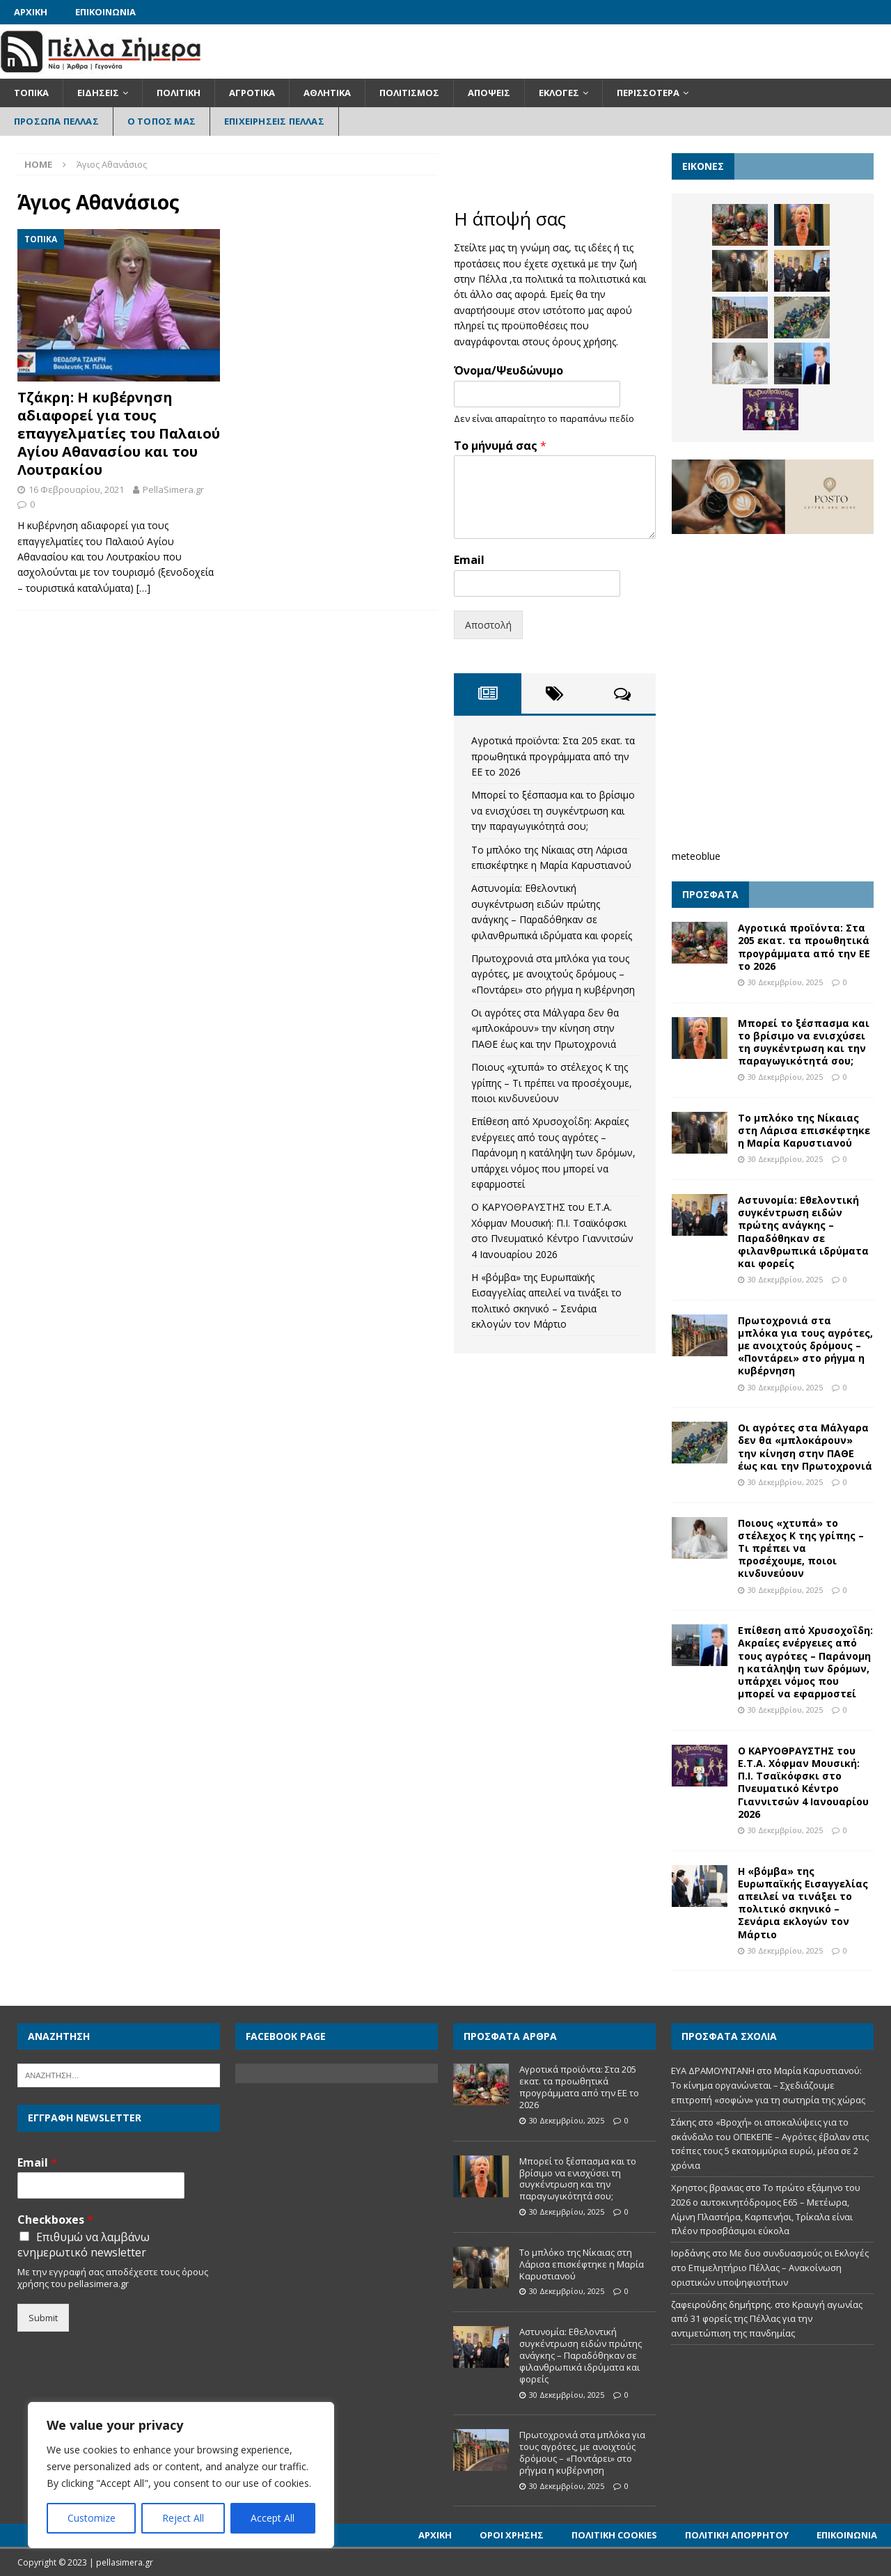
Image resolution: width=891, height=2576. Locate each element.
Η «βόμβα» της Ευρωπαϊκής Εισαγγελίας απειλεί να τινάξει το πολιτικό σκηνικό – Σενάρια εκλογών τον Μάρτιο (803, 1902)
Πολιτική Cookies (614, 2535)
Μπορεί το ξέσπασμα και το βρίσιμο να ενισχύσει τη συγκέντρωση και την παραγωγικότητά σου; (553, 810)
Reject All (183, 2517)
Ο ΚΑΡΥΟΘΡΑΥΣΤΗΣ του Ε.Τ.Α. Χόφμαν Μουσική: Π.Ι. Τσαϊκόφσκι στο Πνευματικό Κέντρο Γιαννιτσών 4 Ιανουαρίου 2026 (803, 1782)
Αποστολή (488, 624)
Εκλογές (559, 92)
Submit (43, 2317)
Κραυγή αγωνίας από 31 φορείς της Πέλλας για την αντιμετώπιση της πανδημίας (766, 2319)
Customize (92, 2517)
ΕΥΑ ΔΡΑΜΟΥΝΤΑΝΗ (713, 2070)
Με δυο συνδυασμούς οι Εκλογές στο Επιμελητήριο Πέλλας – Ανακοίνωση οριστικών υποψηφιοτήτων (770, 2267)
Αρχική (30, 12)
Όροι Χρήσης (512, 2535)
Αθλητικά (327, 92)
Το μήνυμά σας (500, 446)
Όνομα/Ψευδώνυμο (508, 370)
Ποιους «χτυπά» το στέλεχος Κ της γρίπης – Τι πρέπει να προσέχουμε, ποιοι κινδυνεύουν (551, 1082)
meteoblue (696, 856)
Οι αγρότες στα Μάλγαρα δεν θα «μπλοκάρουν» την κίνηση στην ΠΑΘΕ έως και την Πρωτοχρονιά (545, 1028)
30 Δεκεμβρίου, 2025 (785, 982)
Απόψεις (489, 92)
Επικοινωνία (105, 12)
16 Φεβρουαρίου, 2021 (76, 489)
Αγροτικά (252, 92)
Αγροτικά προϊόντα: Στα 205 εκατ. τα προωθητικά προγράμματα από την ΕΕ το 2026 (553, 756)
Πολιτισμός (409, 92)
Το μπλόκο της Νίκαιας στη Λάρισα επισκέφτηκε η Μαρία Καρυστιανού (804, 1130)
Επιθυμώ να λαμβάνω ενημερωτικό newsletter (83, 2244)
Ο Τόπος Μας (161, 121)
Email (469, 560)
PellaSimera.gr (173, 489)
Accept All (272, 2517)
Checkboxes (55, 2220)
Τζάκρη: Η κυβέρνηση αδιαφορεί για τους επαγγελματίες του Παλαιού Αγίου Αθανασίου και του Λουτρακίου (118, 433)
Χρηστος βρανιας (707, 2187)
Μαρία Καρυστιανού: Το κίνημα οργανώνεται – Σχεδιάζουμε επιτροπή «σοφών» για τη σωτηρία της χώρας (768, 2085)
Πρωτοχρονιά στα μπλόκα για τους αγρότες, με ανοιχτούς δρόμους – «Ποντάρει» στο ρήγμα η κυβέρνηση (553, 974)
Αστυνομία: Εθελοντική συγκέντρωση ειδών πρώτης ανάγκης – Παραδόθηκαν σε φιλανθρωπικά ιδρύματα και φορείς (803, 1231)
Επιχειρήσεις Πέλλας (274, 121)
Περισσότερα (648, 92)
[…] (143, 588)
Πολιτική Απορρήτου (737, 2535)
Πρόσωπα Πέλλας (56, 121)
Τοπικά (31, 92)
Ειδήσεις (98, 92)
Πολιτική (178, 92)
